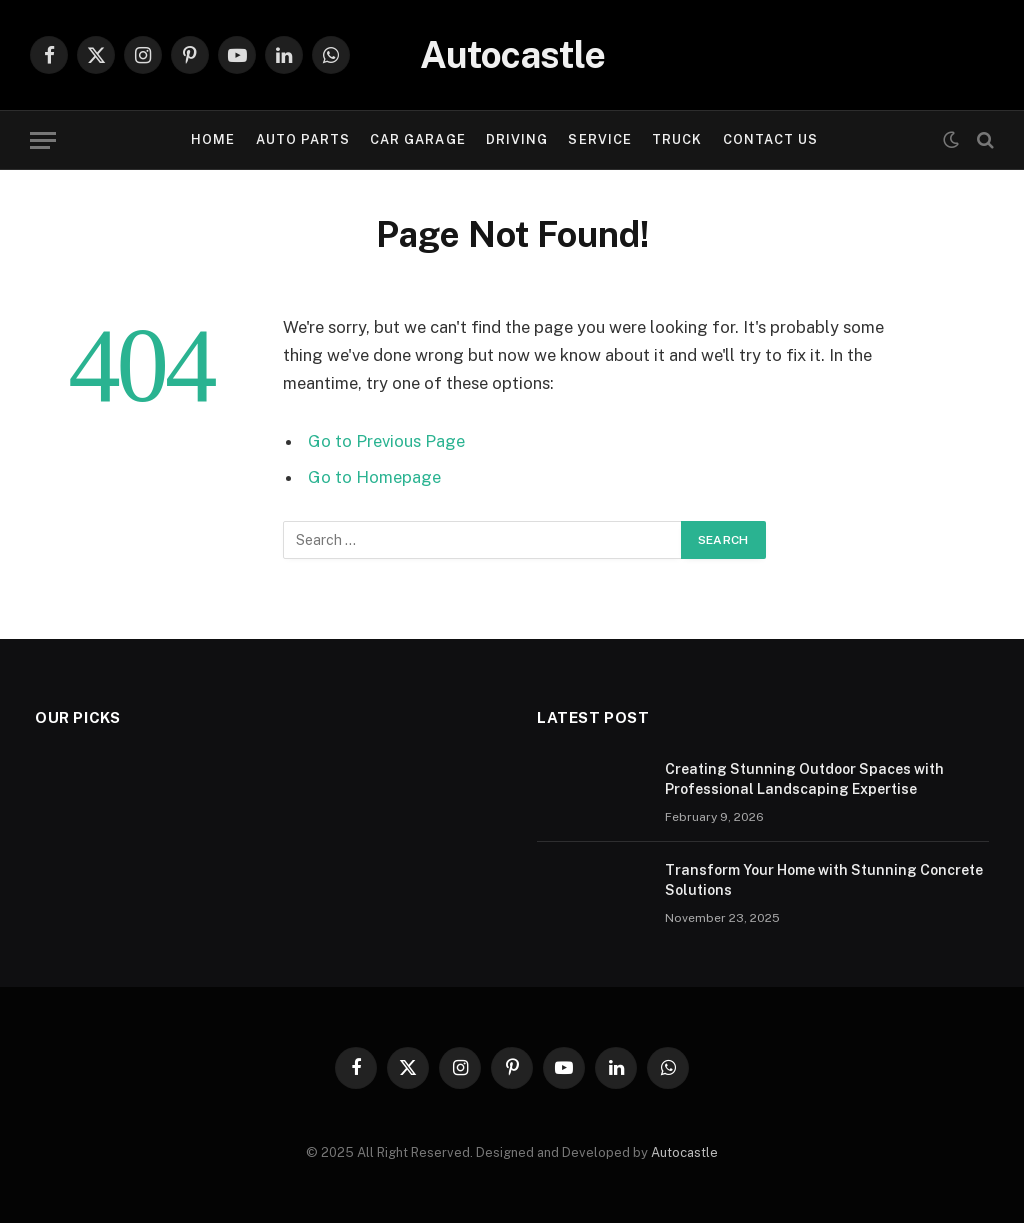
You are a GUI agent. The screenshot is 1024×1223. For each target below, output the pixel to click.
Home (213, 139)
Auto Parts (303, 139)
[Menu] (43, 140)
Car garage (417, 139)
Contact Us (770, 139)
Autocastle (684, 1152)
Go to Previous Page (386, 441)
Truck (677, 139)
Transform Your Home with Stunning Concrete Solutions (824, 880)
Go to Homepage (374, 477)
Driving (517, 139)
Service (599, 139)
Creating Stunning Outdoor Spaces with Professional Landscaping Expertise (804, 779)
